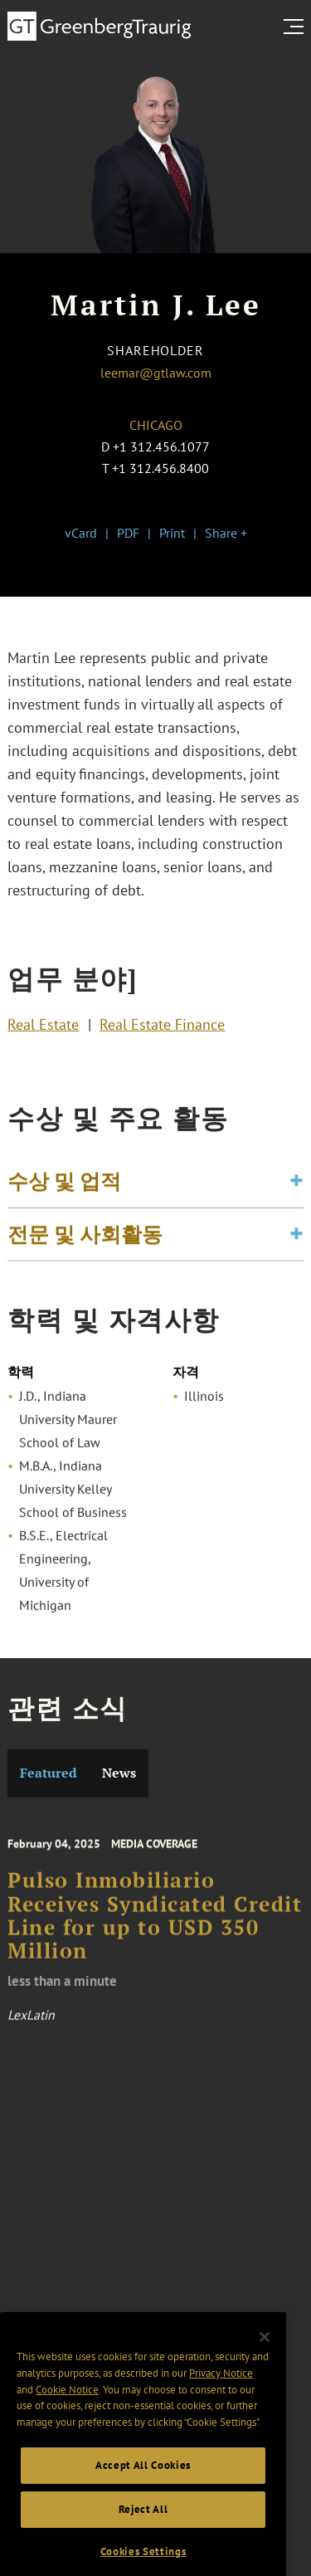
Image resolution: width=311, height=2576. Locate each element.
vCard (81, 532)
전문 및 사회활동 (85, 1240)
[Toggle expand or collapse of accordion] (296, 1188)
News (119, 1773)
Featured (48, 1773)
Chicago (155, 425)
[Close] (265, 2363)
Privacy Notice (221, 2399)
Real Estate (43, 1027)
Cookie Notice (67, 2415)
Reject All (143, 2534)
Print (172, 532)
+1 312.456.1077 (161, 446)
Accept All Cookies (143, 2491)
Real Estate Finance (162, 1027)
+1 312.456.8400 (160, 468)
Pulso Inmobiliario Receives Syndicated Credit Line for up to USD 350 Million (154, 1931)
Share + (226, 532)
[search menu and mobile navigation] (297, 26)
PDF (128, 532)
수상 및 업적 (64, 1187)
